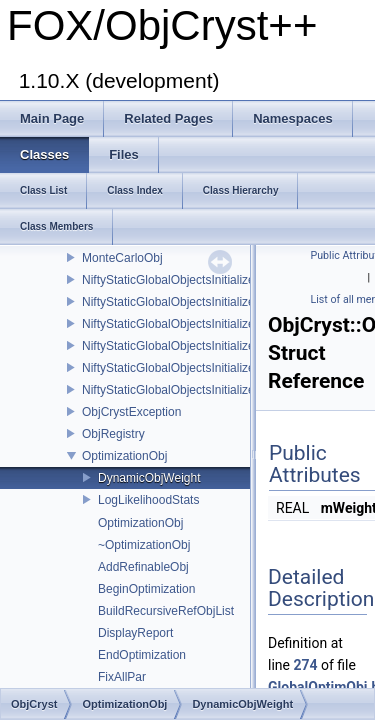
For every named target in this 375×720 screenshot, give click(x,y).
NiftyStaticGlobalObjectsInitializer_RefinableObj (208, 302)
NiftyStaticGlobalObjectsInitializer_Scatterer (198, 324)
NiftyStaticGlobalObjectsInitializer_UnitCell (194, 390)
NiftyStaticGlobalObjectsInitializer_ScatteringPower (217, 368)
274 (305, 665)
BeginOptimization (146, 589)
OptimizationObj (124, 456)
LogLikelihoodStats (148, 500)
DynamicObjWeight (149, 478)
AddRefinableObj (143, 567)
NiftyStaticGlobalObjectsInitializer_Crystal (192, 280)
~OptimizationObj (144, 545)
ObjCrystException (131, 412)
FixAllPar (122, 677)
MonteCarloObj (122, 258)
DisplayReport (135, 633)
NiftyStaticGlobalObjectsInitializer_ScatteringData (213, 346)
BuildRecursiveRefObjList (166, 611)
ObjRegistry (113, 434)
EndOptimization (142, 655)
